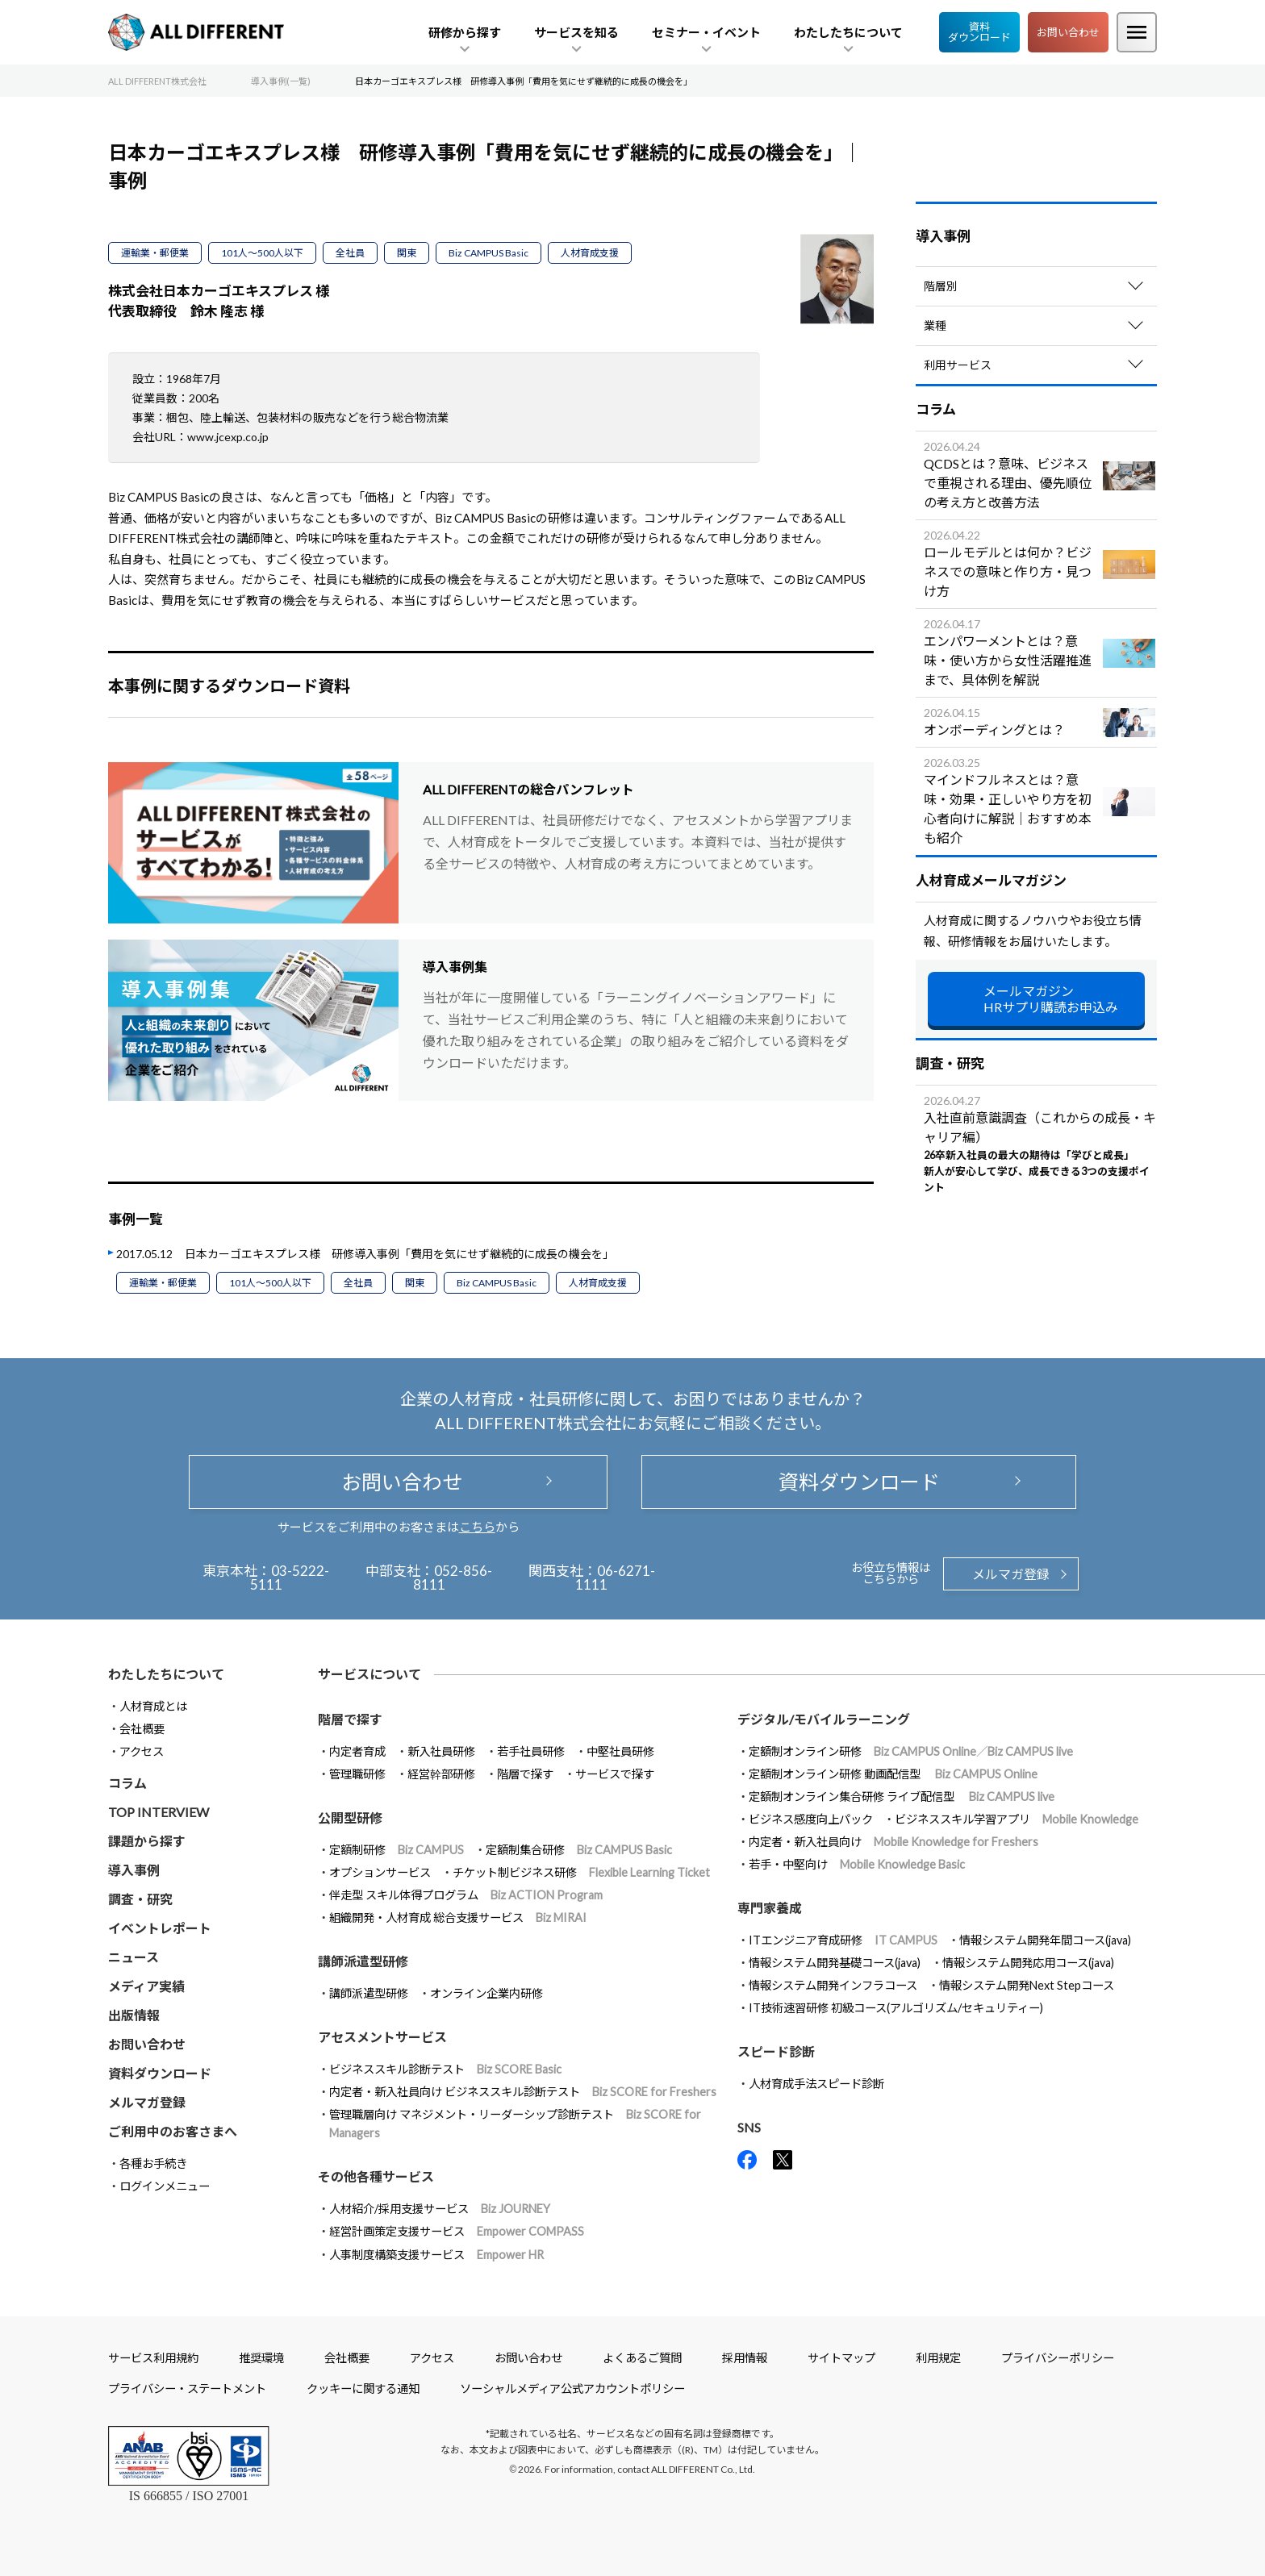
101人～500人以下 (262, 253)
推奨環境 (261, 2358)
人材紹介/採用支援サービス (439, 2208)
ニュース (133, 1957)
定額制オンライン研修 (911, 1751)
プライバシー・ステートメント (187, 2388)
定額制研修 (396, 1850)
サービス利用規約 (153, 2358)
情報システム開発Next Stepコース (1026, 1985)
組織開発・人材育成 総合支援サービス (458, 1917)
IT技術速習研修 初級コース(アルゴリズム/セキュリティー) (896, 2008)
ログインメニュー (164, 2186)
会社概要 (142, 1729)
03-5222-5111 (290, 1577)
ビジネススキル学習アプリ (1016, 1819)
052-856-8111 (453, 1577)
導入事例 (134, 1870)
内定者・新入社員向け (893, 1842)
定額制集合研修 (579, 1850)
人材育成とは (153, 1706)
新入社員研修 (441, 1751)
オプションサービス (380, 1872)
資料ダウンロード (979, 32)
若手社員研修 (531, 1751)
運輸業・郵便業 (155, 253)
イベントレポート (159, 1928)
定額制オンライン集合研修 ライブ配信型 (901, 1796)
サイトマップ (841, 2358)
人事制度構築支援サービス (436, 2254)
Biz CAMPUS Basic (488, 253)
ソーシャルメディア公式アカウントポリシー (572, 2388)
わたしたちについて (166, 1674)
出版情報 (134, 2015)
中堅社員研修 (620, 1751)
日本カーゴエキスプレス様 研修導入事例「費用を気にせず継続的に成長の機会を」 (399, 1254)
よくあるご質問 (642, 2358)
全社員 (350, 253)
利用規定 (938, 2358)
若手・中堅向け (857, 1864)
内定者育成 (357, 1751)
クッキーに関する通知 (363, 2388)
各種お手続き (153, 2163)
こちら (477, 1526)
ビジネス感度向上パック (811, 1819)
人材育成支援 (590, 253)
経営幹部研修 (441, 1774)
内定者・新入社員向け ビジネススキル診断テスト (522, 2092)
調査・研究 (140, 1899)
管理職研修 (357, 1774)
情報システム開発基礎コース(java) (835, 1963)
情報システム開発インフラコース (833, 1985)
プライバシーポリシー (1057, 2358)
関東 (406, 253)
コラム (127, 1782)
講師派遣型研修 (368, 1993)
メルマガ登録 (1011, 1574)
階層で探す (525, 1774)
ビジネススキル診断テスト (445, 2069)
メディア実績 (146, 1986)
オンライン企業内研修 (486, 1993)
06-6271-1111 (615, 1577)
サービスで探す (614, 1774)
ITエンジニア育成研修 (843, 1940)
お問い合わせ (1068, 32)
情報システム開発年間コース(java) (1045, 1940)
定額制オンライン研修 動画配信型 (893, 1774)
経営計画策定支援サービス (456, 2231)
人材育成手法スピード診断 (816, 2083)
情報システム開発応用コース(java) (1028, 1963)
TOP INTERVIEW (158, 1811)
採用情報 (744, 2358)
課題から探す (147, 1841)
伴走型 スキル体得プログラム (466, 1895)
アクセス (141, 1751)
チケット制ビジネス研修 (581, 1872)
